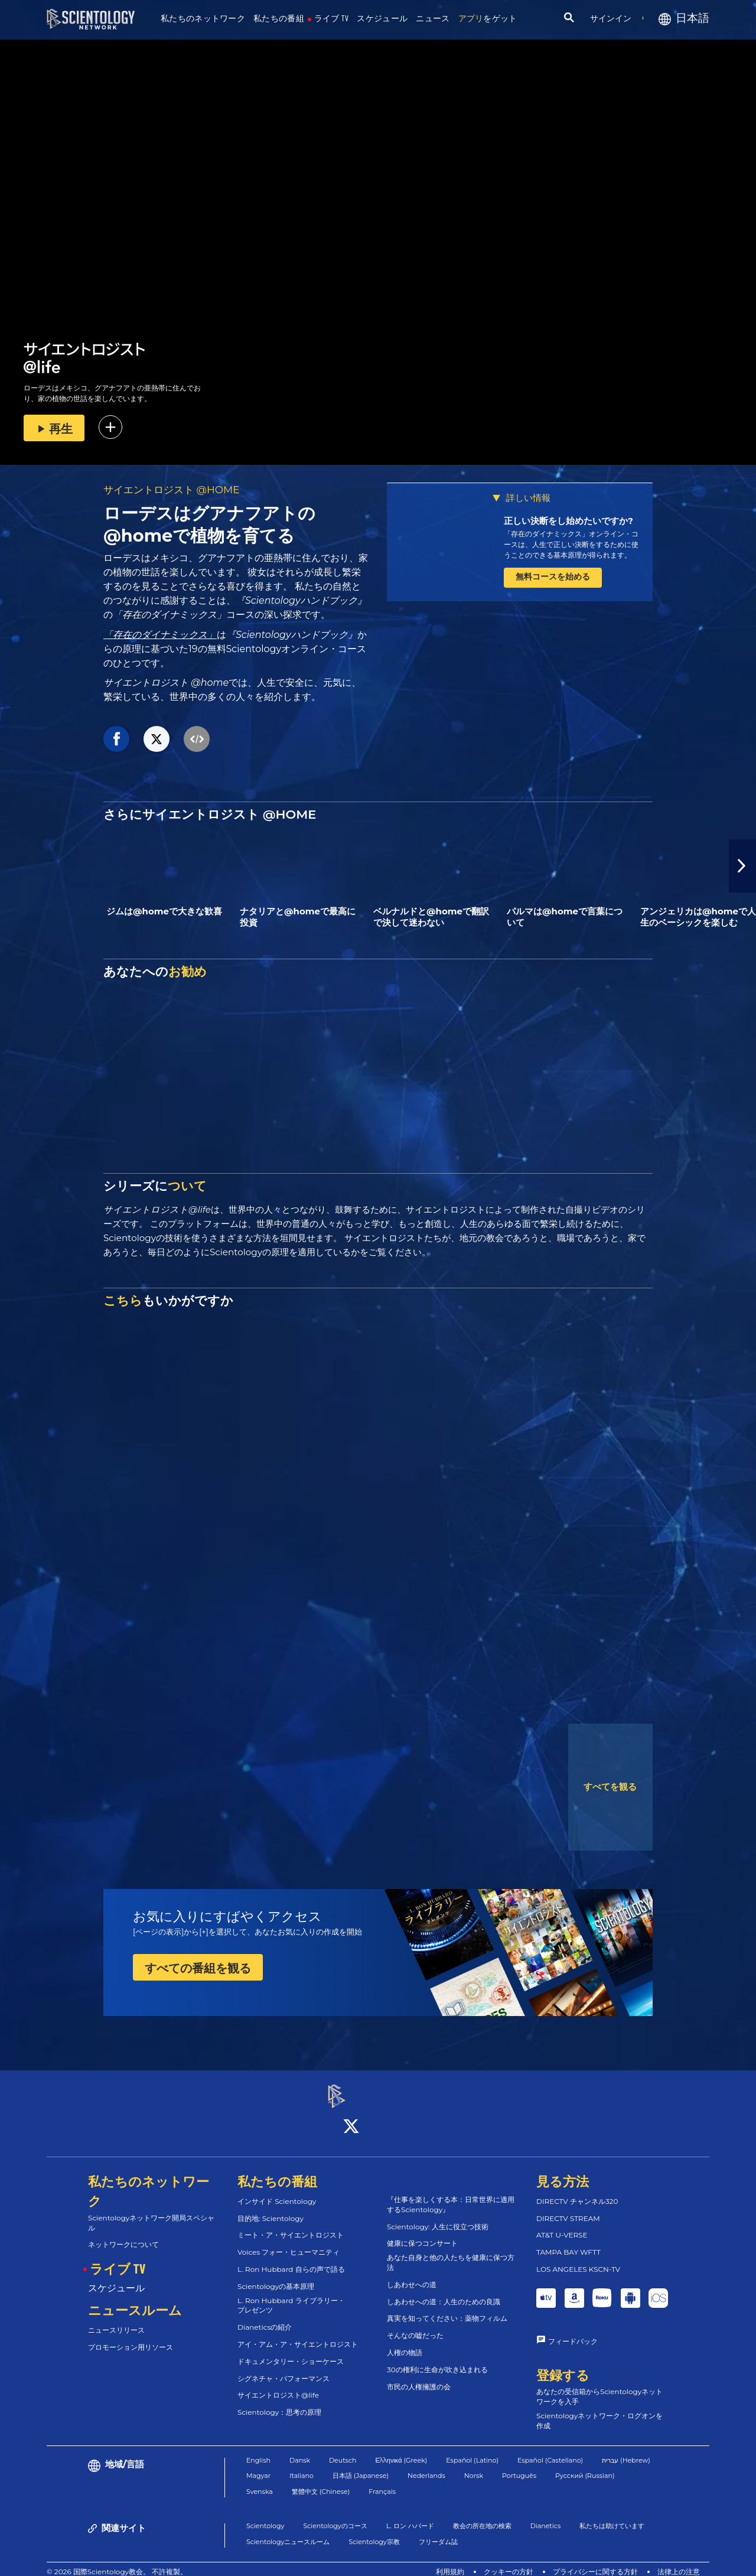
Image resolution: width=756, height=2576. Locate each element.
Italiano (301, 2465)
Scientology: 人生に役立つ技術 (437, 2216)
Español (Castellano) (550, 2449)
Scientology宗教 (373, 2531)
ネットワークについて (123, 2234)
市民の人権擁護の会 (419, 2376)
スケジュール (382, 18)
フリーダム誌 (438, 2531)
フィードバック (573, 2330)
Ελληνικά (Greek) (402, 2449)
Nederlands (426, 2465)
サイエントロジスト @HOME (171, 490)
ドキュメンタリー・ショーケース (290, 2350)
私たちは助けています (611, 2515)
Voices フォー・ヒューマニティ (288, 2242)
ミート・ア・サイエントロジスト (290, 2224)
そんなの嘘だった (415, 2325)
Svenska (259, 2481)
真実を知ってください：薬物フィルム (447, 2308)
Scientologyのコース (335, 2515)
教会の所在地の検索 (482, 2515)
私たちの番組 (278, 18)
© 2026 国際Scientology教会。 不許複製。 (117, 2561)
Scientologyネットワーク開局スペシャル (151, 2212)
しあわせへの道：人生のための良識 (443, 2291)
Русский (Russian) (585, 2465)
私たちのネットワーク (203, 18)
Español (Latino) (472, 2449)
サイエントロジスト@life (278, 2384)
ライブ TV (331, 18)
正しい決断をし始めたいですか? (568, 520)
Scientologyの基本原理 (275, 2275)
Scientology (265, 2515)
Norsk (473, 2465)
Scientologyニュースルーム (288, 2531)
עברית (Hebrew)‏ (626, 2449)
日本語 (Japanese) (361, 2465)
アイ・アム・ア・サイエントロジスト (297, 2333)
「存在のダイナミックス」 (160, 634)
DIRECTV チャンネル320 (577, 2190)
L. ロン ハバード (410, 2515)
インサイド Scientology (276, 2190)
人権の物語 (404, 2341)
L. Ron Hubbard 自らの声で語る (291, 2258)
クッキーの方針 (508, 2561)
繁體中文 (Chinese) (321, 2481)
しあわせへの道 (411, 2273)
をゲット (487, 18)
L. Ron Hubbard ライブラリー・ (291, 2294)
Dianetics (545, 2515)
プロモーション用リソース (130, 2336)
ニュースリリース (116, 2319)
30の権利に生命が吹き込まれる (437, 2358)
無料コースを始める (553, 576)
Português (519, 2465)
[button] (742, 866)
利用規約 (450, 2561)
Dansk (299, 2449)
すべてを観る (610, 1786)
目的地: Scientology (270, 2207)
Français (382, 2481)
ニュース (432, 18)
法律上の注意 (678, 2561)
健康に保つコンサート (422, 2233)
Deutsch (343, 2449)
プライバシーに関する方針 (595, 2561)
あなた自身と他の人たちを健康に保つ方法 (450, 2252)
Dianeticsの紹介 (264, 2317)
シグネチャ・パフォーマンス (283, 2367)
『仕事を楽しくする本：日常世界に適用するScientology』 (450, 2193)
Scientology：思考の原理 (279, 2402)
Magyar (258, 2465)
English (258, 2449)
